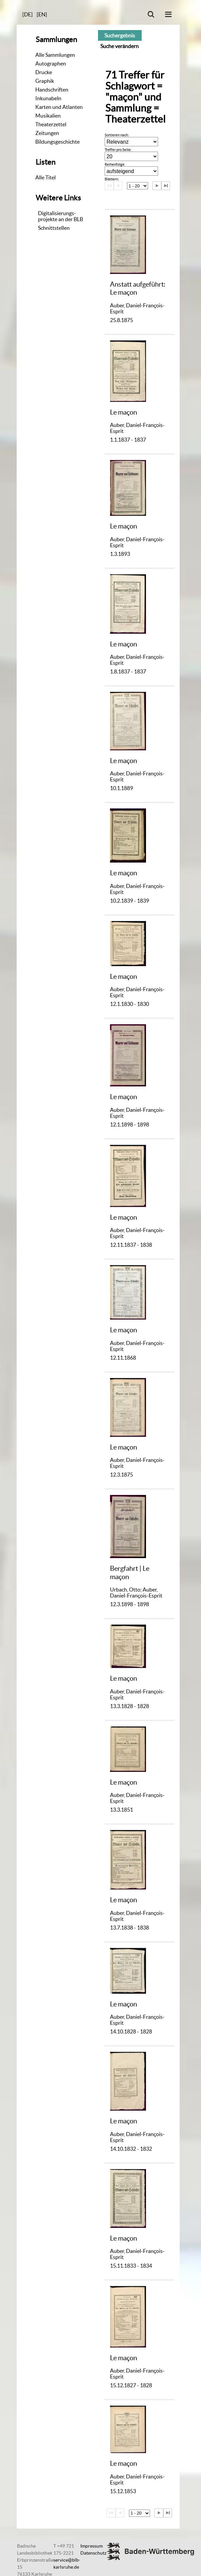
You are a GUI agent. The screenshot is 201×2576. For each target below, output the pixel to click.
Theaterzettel (50, 124)
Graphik (44, 81)
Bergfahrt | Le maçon (129, 1572)
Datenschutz (93, 2553)
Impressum (91, 2546)
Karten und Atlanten (59, 107)
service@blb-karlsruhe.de (66, 2563)
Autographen (50, 63)
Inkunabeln (48, 98)
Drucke (43, 72)
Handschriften (51, 90)
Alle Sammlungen (55, 55)
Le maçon (123, 412)
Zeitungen (47, 133)
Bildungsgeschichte (57, 142)
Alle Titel (45, 177)
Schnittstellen (54, 228)
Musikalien (48, 116)
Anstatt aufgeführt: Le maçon (137, 288)
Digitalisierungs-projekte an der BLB (60, 216)
